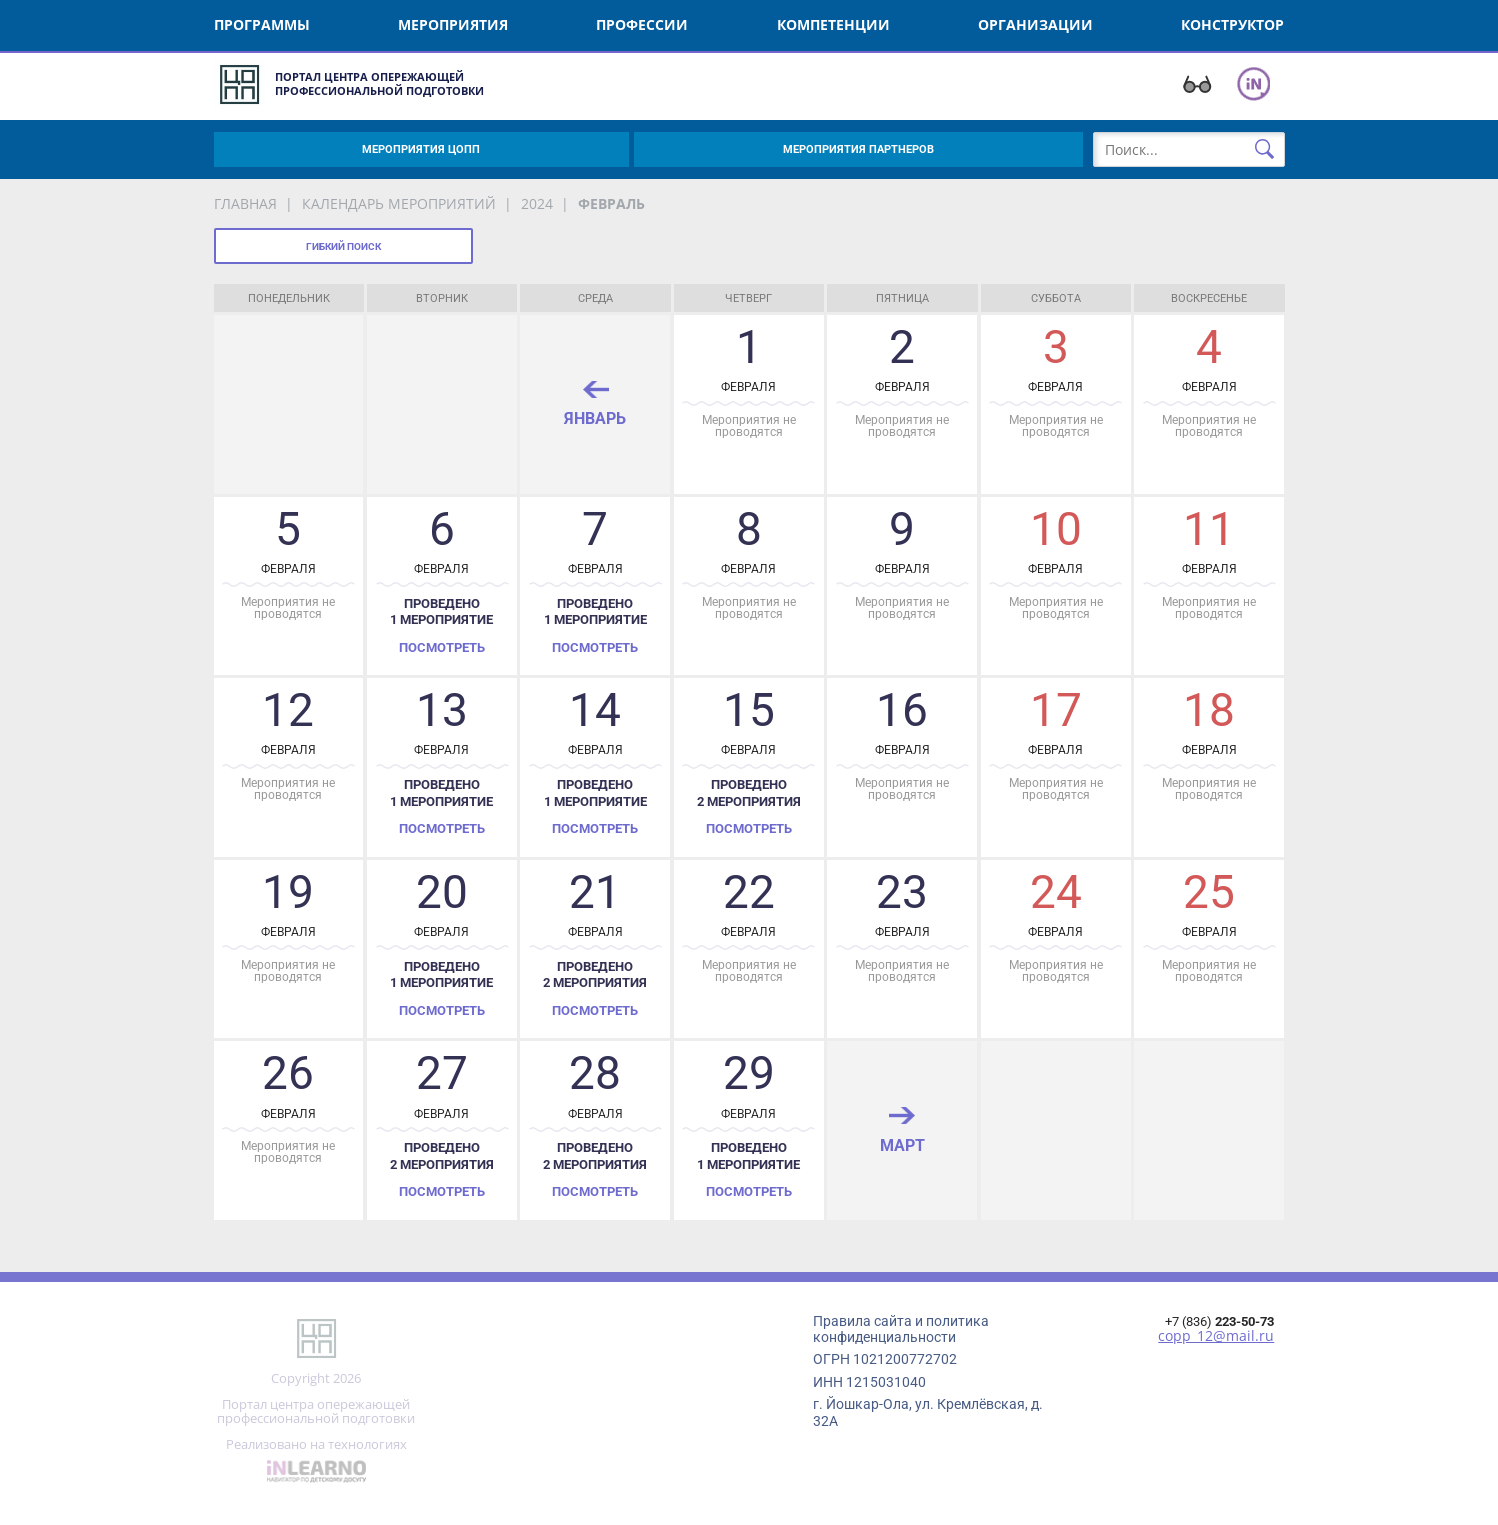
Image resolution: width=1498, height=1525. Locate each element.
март (902, 1145)
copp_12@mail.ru (1216, 1336)
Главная (245, 203)
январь (595, 418)
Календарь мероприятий (399, 203)
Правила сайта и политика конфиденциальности (901, 1329)
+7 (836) (1219, 1321)
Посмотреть (442, 647)
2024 (537, 203)
